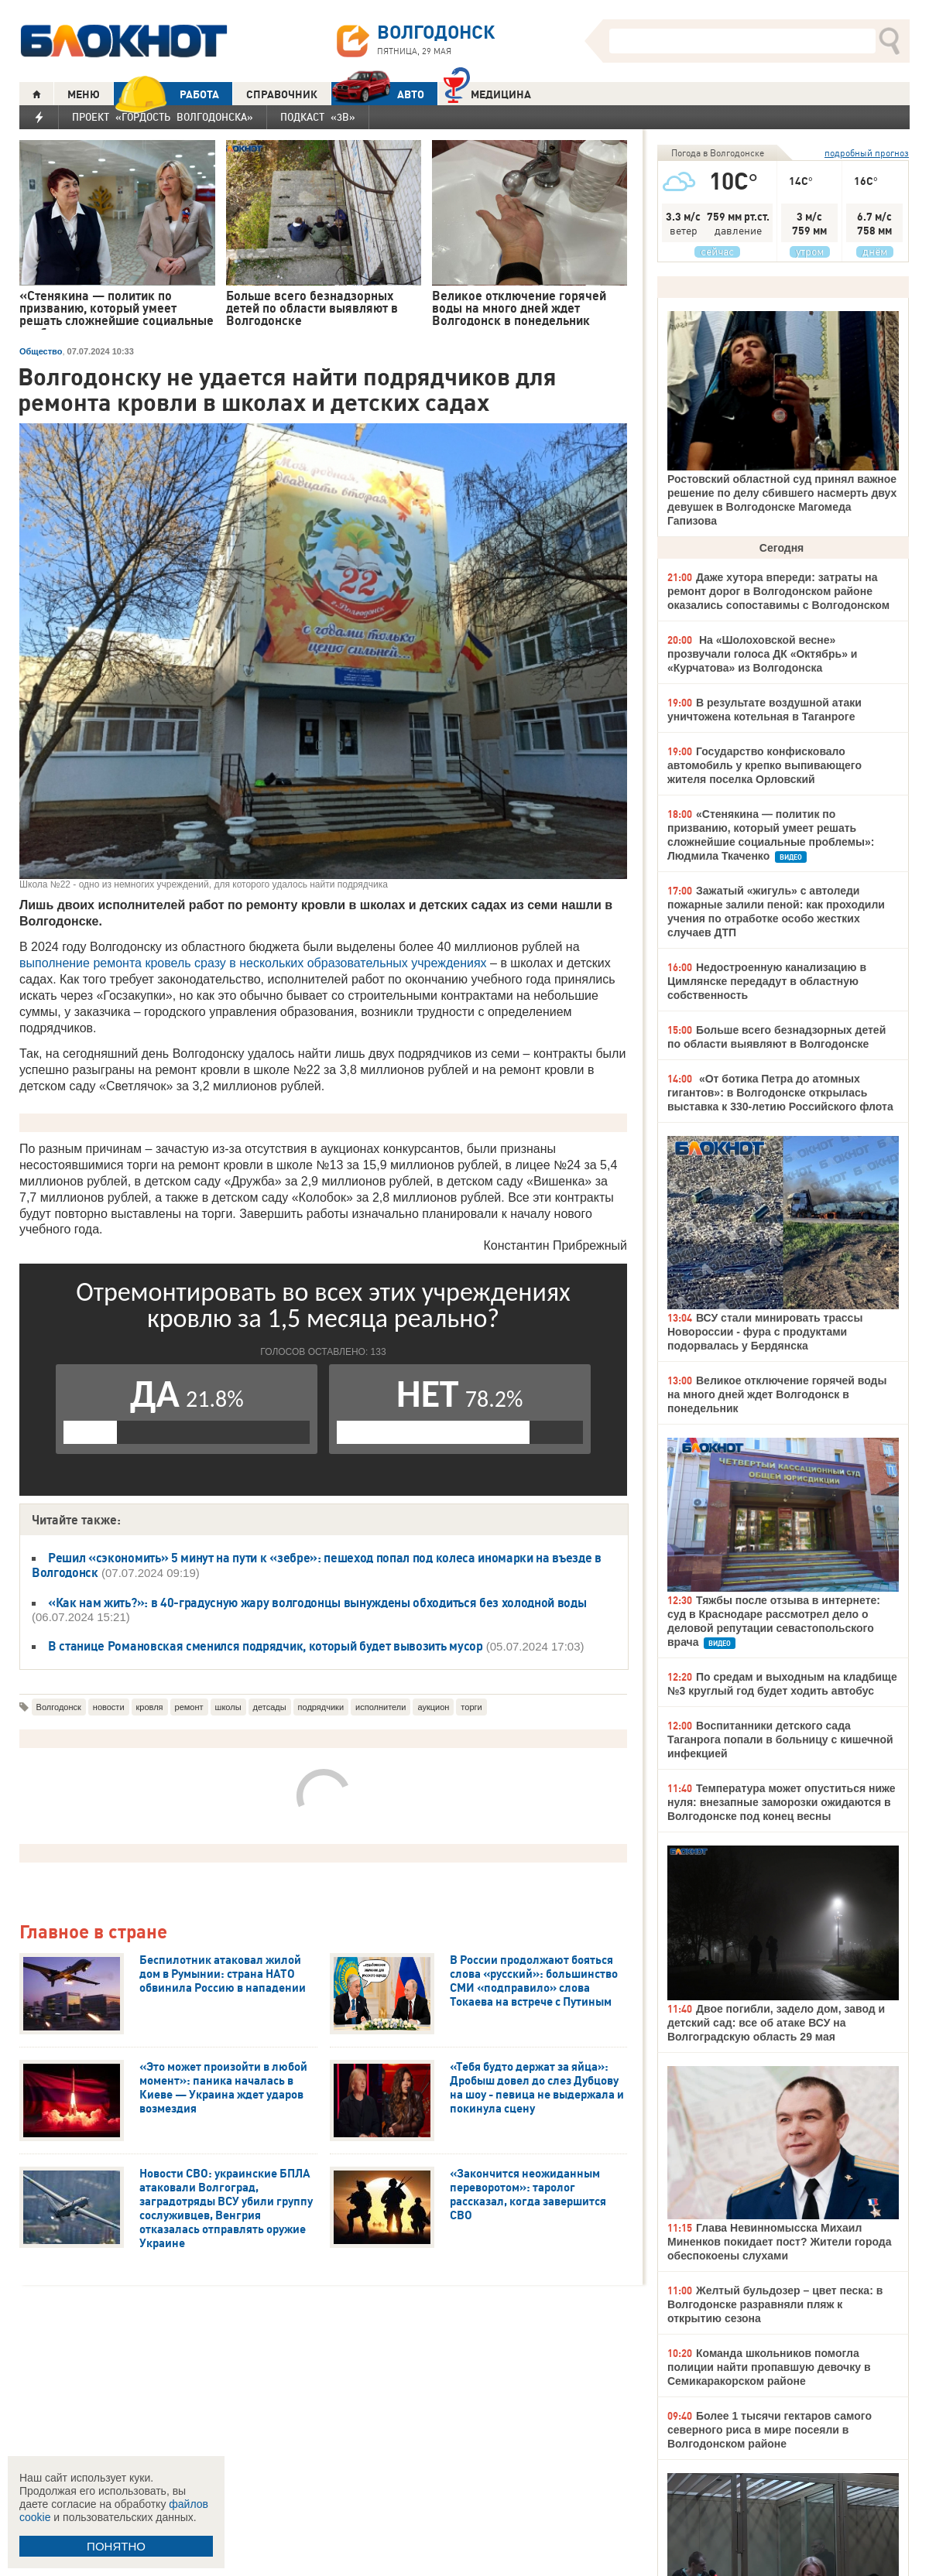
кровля (149, 1707)
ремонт (189, 1707)
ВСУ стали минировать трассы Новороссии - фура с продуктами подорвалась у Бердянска (764, 1332)
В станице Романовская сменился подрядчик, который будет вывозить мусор (265, 1646)
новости (109, 1707)
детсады (269, 1707)
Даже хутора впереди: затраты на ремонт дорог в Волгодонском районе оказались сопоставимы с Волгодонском (778, 591)
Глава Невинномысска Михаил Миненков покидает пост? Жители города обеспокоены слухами (779, 2242)
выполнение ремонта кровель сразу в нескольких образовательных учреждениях (253, 963)
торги (471, 1707)
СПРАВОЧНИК (281, 94)
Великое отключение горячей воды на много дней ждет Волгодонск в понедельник (776, 1394)
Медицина (487, 92)
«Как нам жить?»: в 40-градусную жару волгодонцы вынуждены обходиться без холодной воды (317, 1602)
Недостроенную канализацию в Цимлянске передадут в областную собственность (766, 981)
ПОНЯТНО (116, 2546)
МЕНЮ (83, 94)
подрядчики (321, 1707)
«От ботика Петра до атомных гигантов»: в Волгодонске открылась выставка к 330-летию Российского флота (780, 1092)
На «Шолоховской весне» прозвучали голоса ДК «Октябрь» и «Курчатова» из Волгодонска (762, 654)
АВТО (377, 94)
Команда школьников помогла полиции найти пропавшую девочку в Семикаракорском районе (769, 2367)
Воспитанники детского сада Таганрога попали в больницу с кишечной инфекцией (780, 1739)
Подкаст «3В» (317, 117)
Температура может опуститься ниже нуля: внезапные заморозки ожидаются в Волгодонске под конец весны (781, 1802)
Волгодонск (58, 1707)
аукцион (433, 1707)
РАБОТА (166, 94)
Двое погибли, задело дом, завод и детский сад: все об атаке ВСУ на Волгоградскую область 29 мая (776, 2023)
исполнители (380, 1707)
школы (228, 1707)
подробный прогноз (866, 153)
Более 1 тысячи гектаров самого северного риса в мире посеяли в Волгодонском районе (769, 2430)
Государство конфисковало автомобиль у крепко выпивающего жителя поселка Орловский (764, 765)
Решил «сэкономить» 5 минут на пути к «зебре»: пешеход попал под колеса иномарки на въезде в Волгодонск (317, 1565)
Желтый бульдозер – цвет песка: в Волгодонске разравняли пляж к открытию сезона (775, 2304)
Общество (40, 351)
